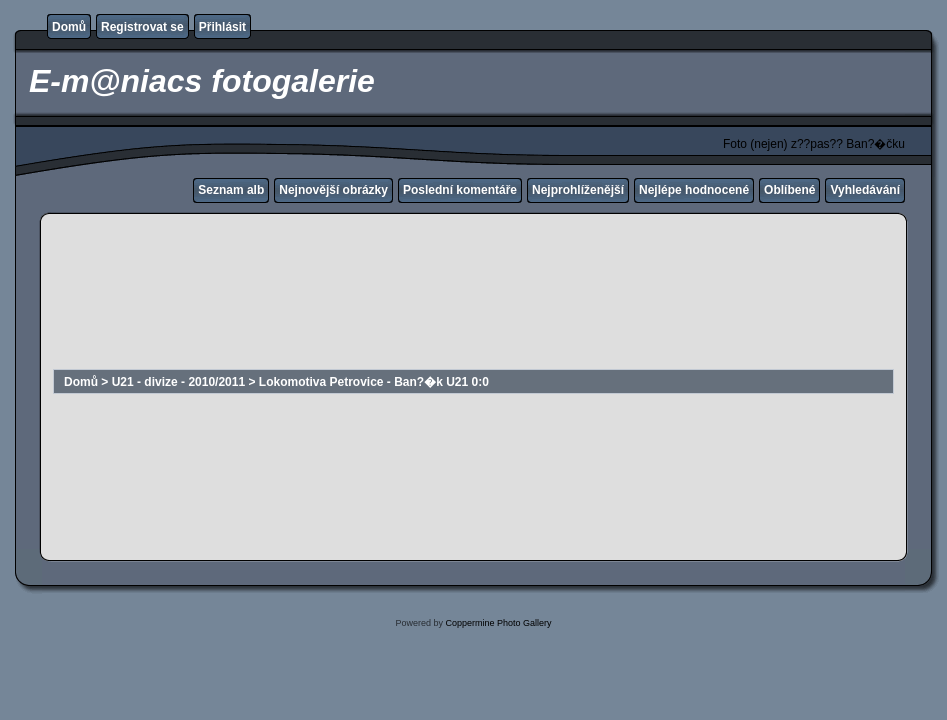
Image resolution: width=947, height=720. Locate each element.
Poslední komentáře (460, 190)
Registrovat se (142, 27)
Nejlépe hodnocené (694, 190)
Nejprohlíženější (578, 190)
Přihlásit (222, 27)
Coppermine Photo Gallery (498, 623)
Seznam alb (231, 190)
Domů (69, 27)
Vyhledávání (865, 190)
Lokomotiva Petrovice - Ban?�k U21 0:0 (374, 382)
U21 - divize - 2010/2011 (178, 382)
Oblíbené (789, 190)
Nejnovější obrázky (333, 190)
